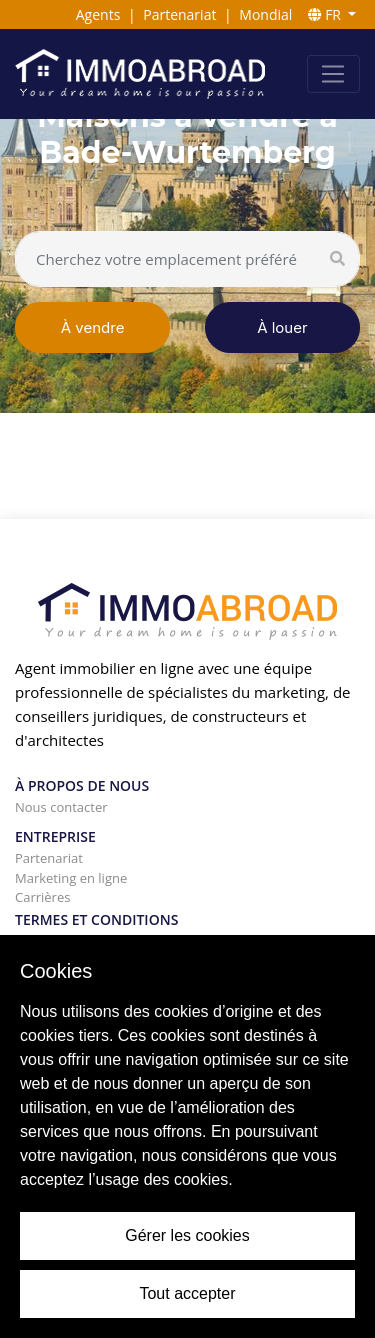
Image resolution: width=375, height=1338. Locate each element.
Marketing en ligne (71, 878)
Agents (98, 14)
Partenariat (179, 14)
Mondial (265, 14)
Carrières (42, 897)
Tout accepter (187, 1293)
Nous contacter (61, 807)
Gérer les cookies (187, 1235)
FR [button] (326, 14)
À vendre (93, 327)
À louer (282, 327)
